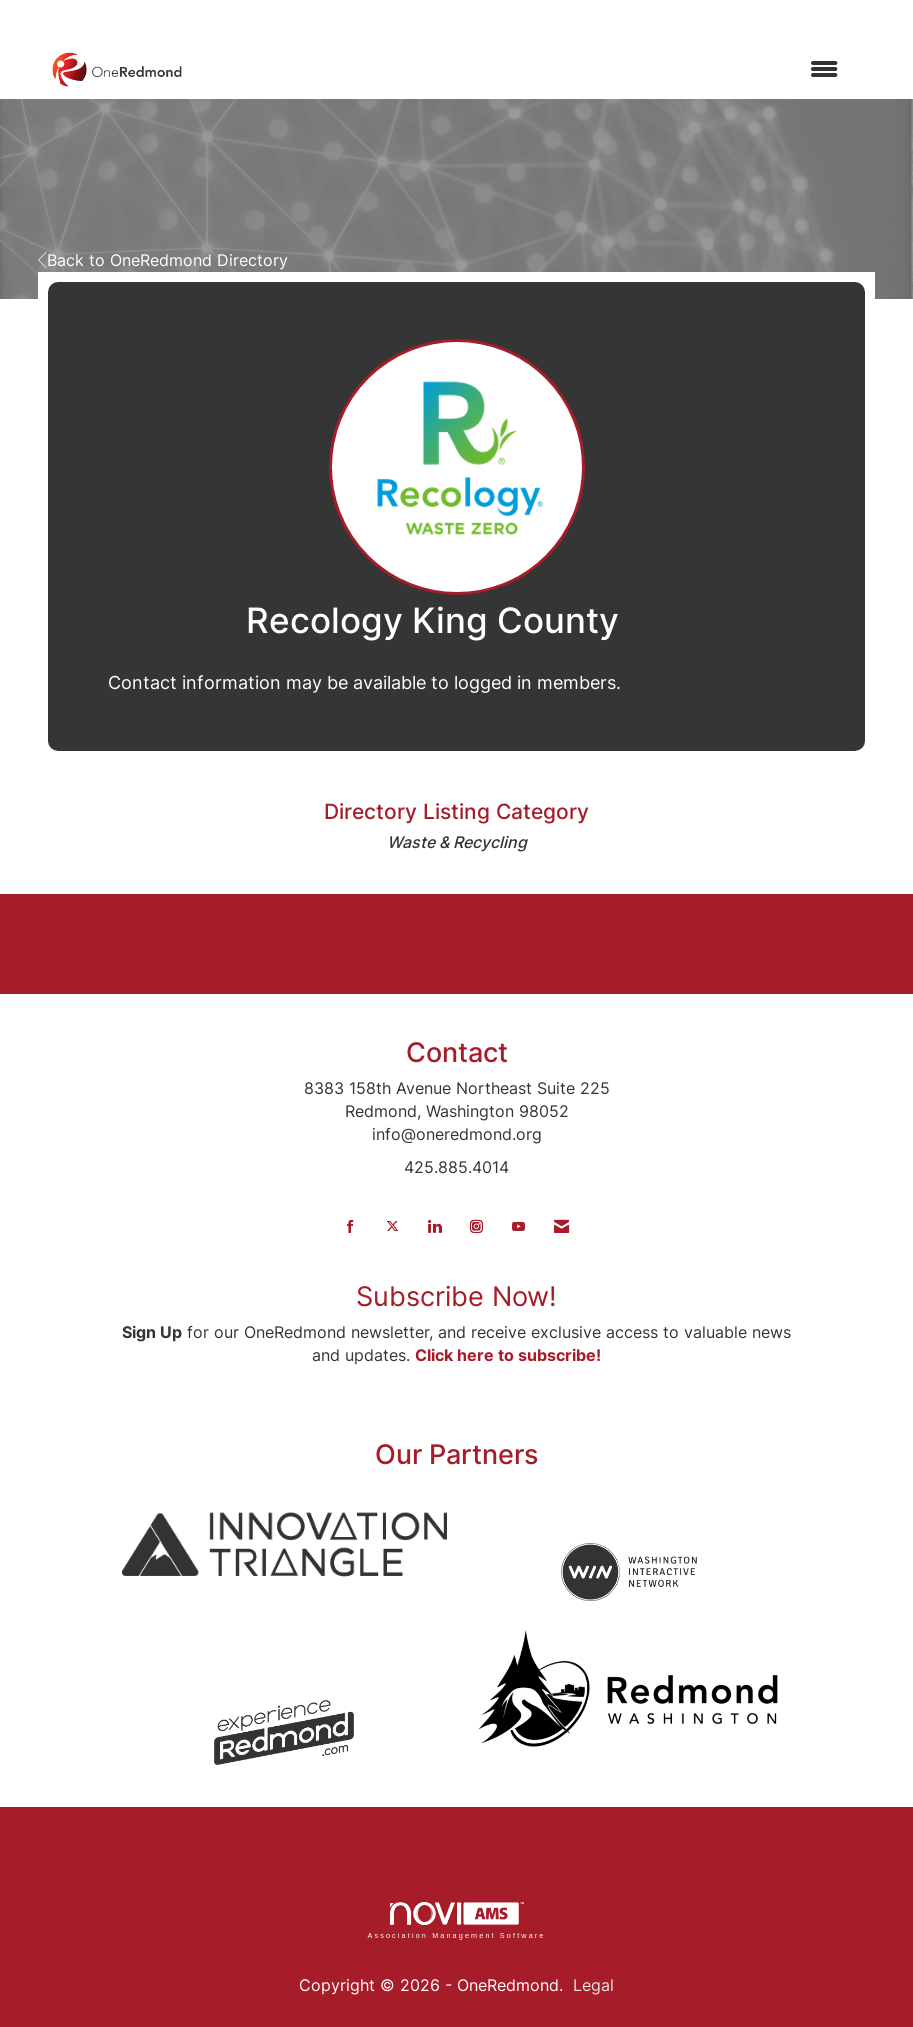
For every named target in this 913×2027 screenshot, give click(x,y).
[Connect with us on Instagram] (476, 1226)
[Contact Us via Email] (561, 1226)
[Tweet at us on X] (392, 1226)
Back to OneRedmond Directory (163, 260)
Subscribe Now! (456, 1296)
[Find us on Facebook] (350, 1226)
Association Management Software (456, 1920)
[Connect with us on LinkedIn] (434, 1226)
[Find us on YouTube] (518, 1226)
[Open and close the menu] (521, 69)
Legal (593, 1985)
